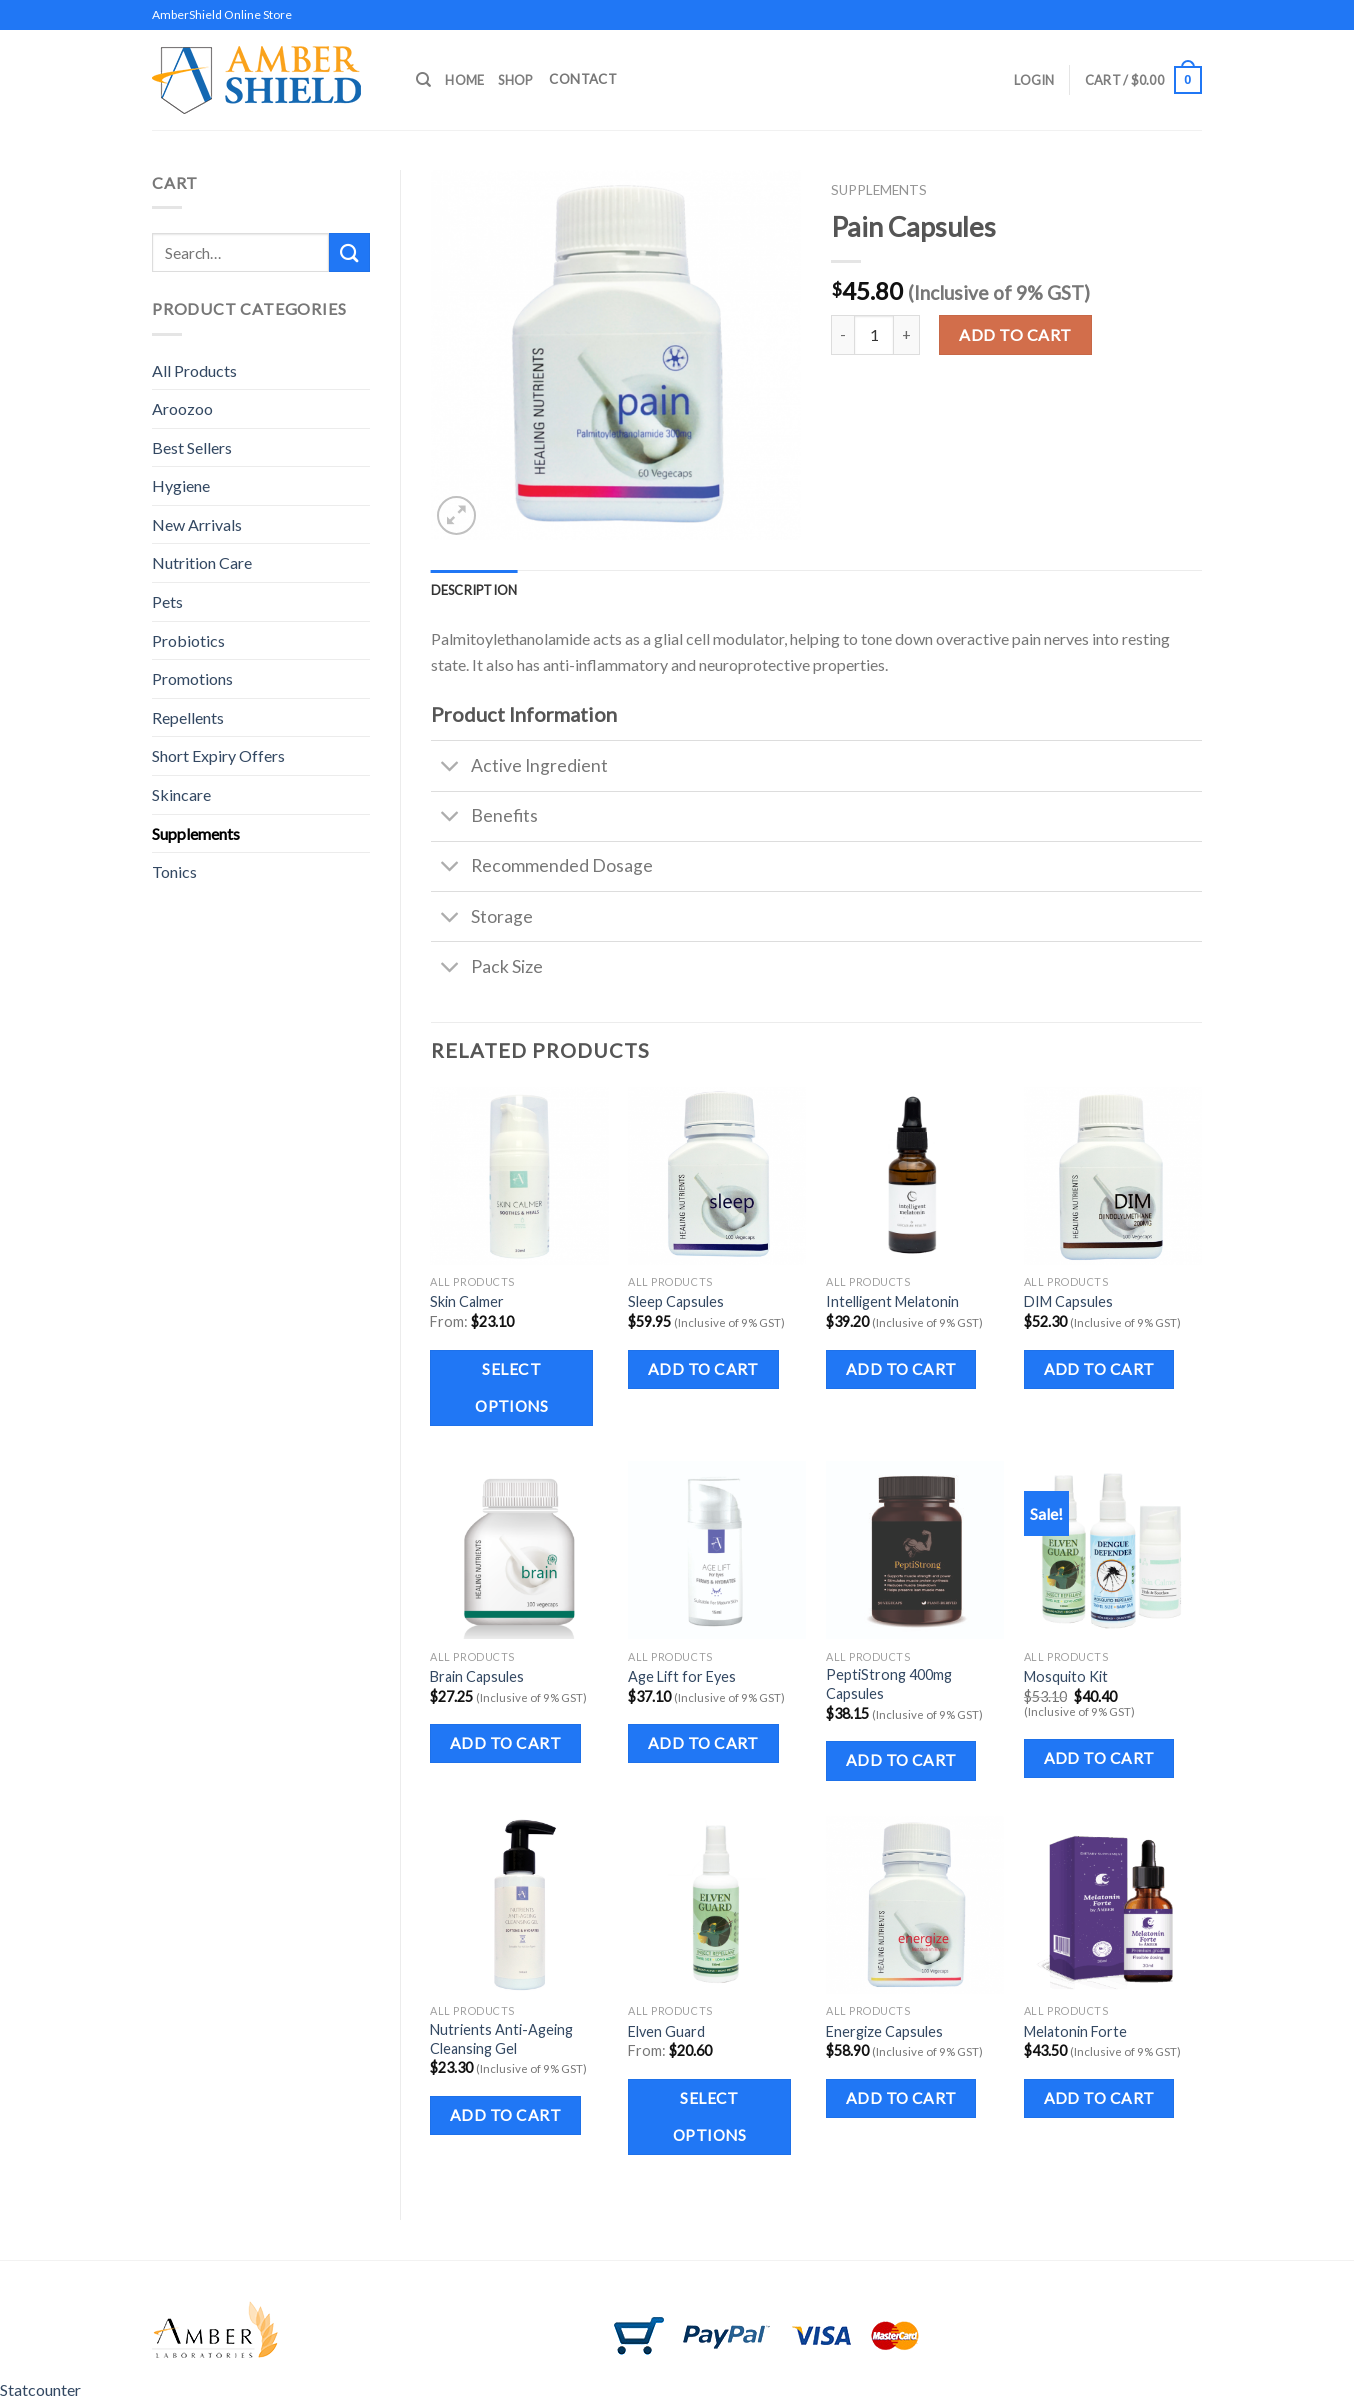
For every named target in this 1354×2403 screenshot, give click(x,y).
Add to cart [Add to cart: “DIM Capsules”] (1099, 1369)
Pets (167, 601)
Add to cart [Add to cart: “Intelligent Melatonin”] (901, 1369)
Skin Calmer (467, 1301)
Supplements (196, 833)
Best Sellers (192, 447)
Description (474, 590)
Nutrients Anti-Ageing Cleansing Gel (501, 2039)
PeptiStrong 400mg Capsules (889, 1684)
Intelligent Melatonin (892, 1301)
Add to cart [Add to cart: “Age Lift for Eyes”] (703, 1743)
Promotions (192, 678)
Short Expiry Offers (218, 755)
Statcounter (40, 2389)
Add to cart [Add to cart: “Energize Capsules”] (901, 2098)
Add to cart (1015, 334)
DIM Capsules (1068, 1301)
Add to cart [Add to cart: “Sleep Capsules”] (703, 1369)
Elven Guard (666, 2031)
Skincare (181, 794)
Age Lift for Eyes (682, 1676)
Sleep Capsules (676, 1301)
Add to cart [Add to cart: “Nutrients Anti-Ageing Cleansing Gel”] (505, 2115)
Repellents (188, 717)
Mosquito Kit (1066, 1676)
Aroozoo (182, 408)
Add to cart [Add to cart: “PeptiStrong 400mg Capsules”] (901, 1760)
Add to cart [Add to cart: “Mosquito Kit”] (1099, 1758)
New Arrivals (197, 524)
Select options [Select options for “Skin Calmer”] (511, 1387)
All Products (194, 370)
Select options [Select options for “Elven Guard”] (709, 2116)
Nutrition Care (202, 562)
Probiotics (188, 640)
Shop (515, 80)
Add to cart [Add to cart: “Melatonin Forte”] (1099, 2098)
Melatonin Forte (1075, 2031)
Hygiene (181, 485)
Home (464, 80)
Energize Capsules (884, 2031)
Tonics (174, 871)
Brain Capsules (477, 1676)
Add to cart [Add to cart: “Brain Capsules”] (505, 1743)
